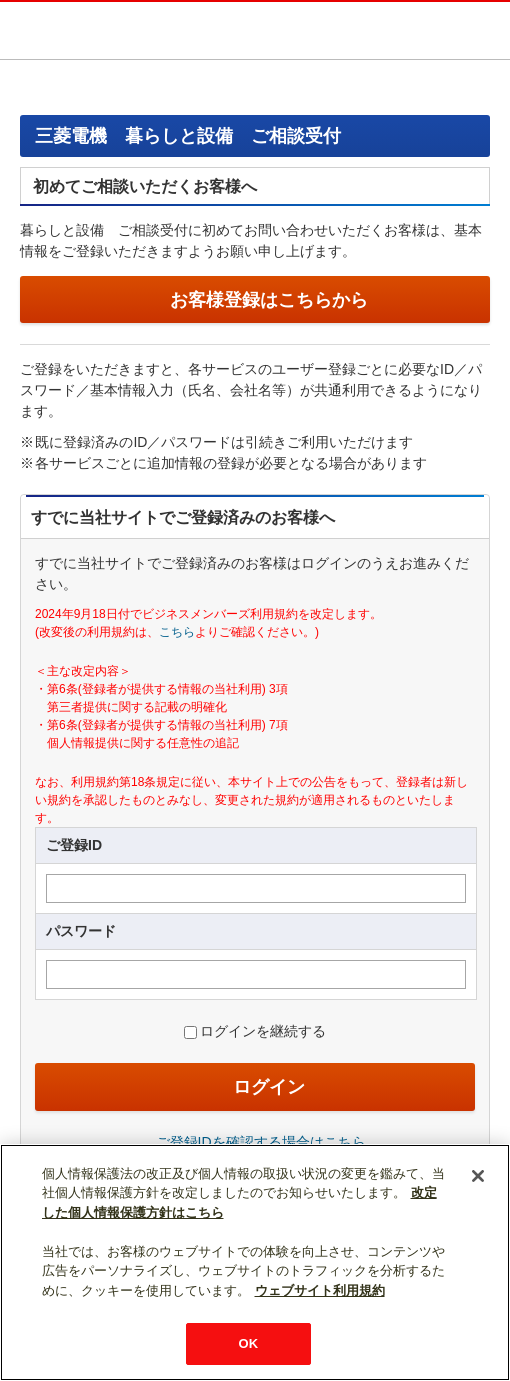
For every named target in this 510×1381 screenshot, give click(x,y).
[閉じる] (478, 1176)
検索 (444, 29)
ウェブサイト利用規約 (320, 1290)
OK (249, 1343)
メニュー (485, 29)
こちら (177, 632)
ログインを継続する (263, 1031)
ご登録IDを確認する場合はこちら (261, 1142)
